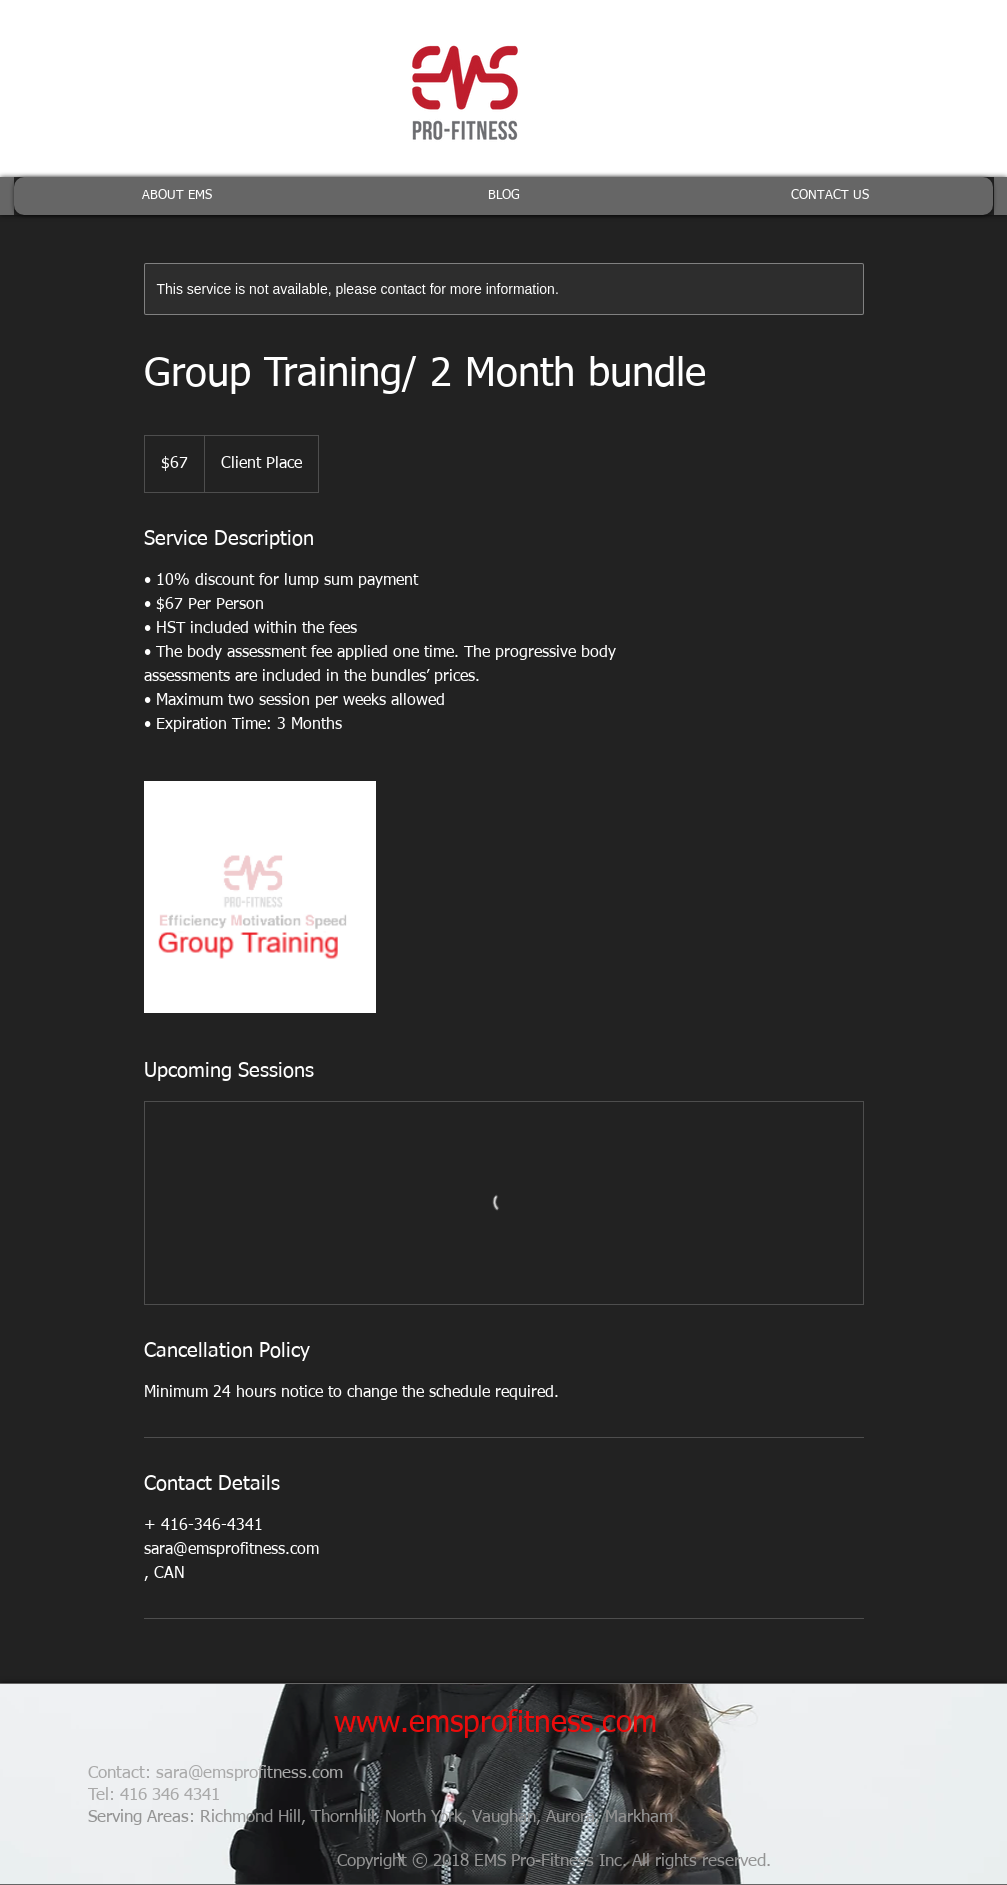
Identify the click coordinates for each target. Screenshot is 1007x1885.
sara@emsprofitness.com (249, 1773)
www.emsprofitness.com (495, 1724)
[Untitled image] (260, 897)
